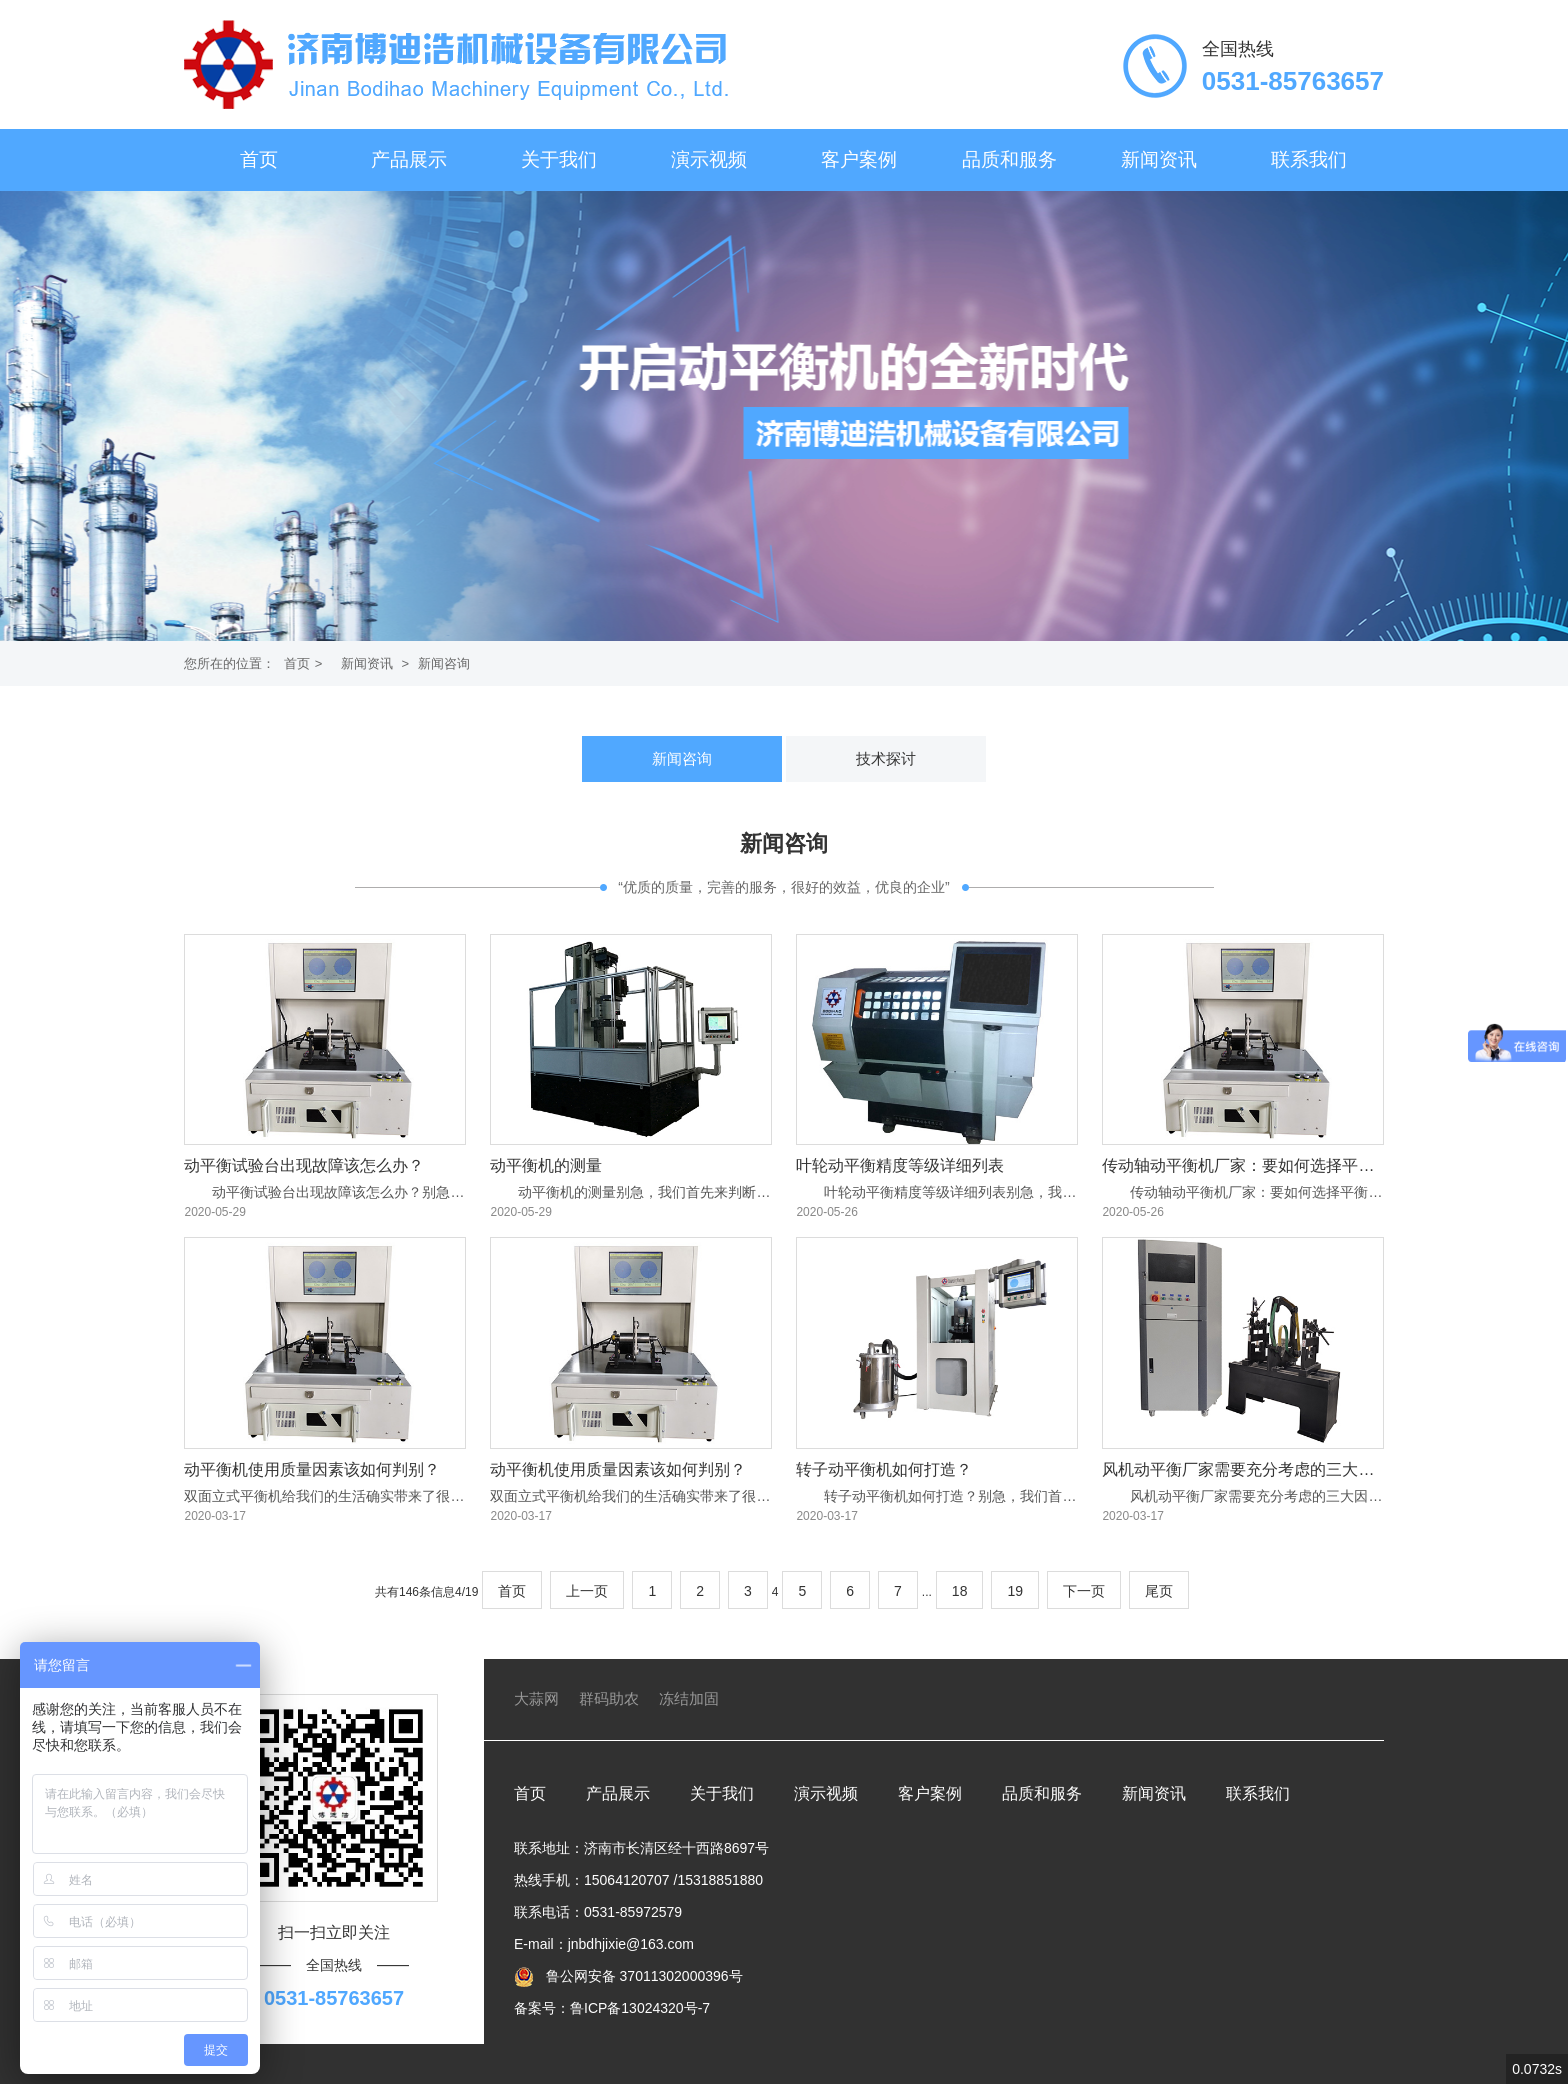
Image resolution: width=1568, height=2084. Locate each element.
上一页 (587, 1591)
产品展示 (409, 159)
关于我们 (559, 159)
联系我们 (1309, 159)
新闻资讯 (1159, 159)
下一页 (1084, 1591)
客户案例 (859, 159)
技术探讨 (886, 758)
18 (960, 1591)
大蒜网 (536, 1698)
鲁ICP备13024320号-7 (640, 2008)
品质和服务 (1009, 159)
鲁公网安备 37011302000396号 (642, 1976)
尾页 (1159, 1591)
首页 (259, 159)
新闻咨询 (444, 663)
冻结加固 (689, 1698)
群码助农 (609, 1698)
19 (1015, 1591)
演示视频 (709, 159)
